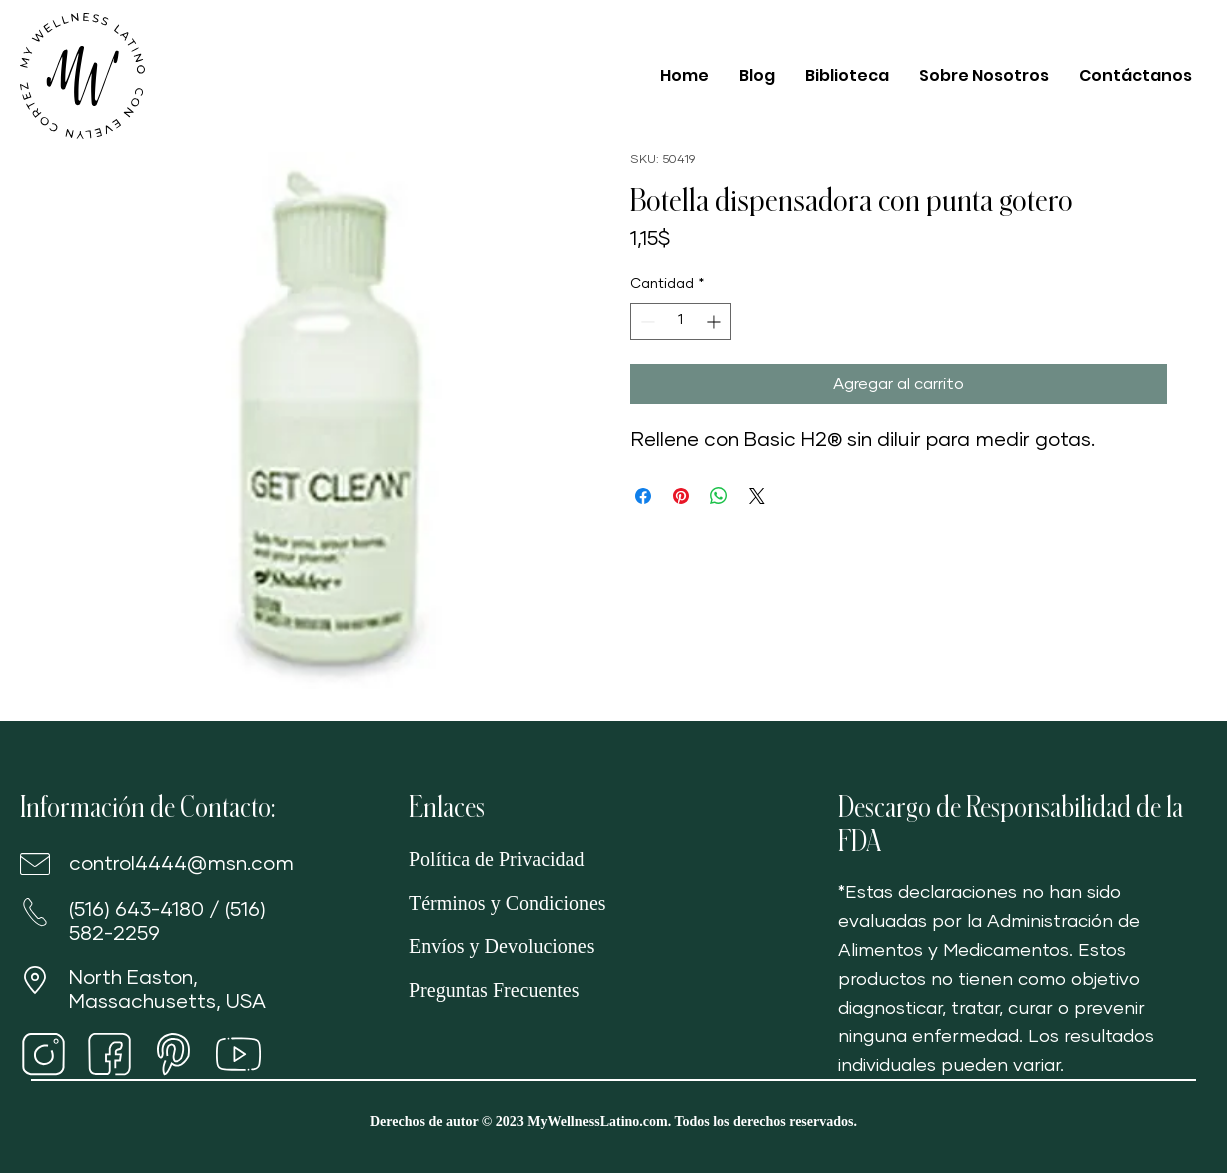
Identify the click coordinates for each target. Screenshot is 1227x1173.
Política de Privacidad (497, 859)
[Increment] (715, 321)
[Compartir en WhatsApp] (719, 496)
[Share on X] (757, 496)
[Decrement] (645, 321)
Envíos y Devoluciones (502, 946)
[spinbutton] (681, 321)
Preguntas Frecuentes (494, 990)
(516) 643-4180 (136, 910)
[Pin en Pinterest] (681, 496)
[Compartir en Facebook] (643, 496)
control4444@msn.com (181, 864)
